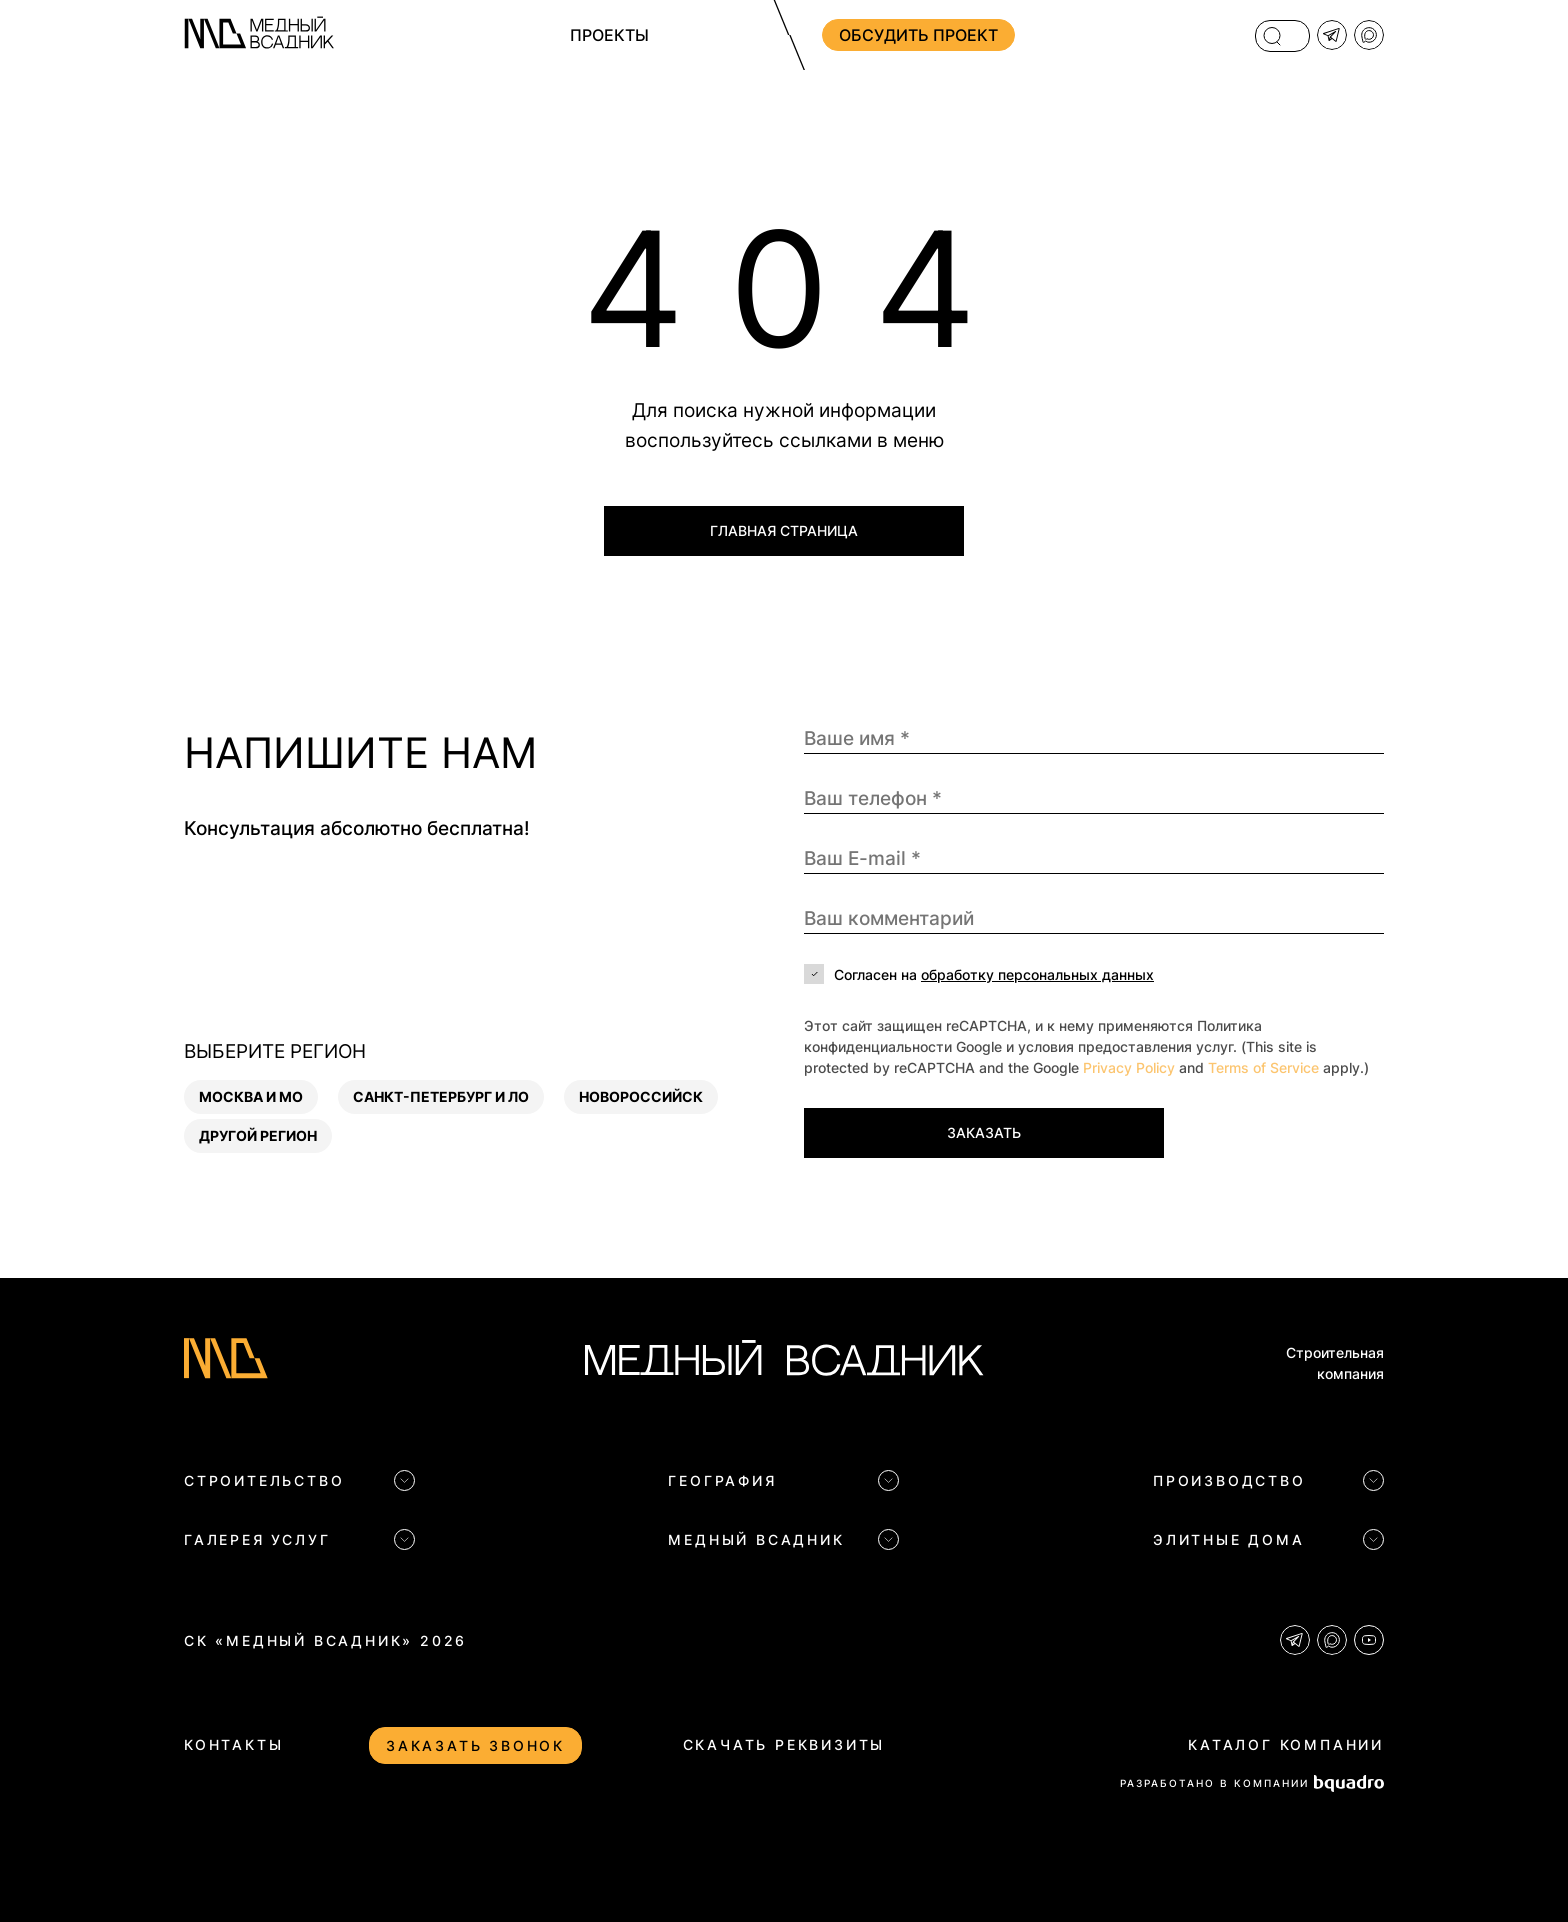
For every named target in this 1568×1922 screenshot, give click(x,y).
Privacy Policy (1129, 1067)
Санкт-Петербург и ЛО (441, 1096)
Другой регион (258, 1135)
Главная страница (784, 530)
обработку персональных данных (1037, 974)
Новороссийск (641, 1096)
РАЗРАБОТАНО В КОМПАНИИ (1252, 1783)
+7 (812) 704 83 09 (1132, 35)
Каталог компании (1286, 1744)
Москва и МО (251, 1096)
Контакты (233, 1744)
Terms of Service (1263, 1067)
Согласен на (994, 974)
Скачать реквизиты (784, 1744)
